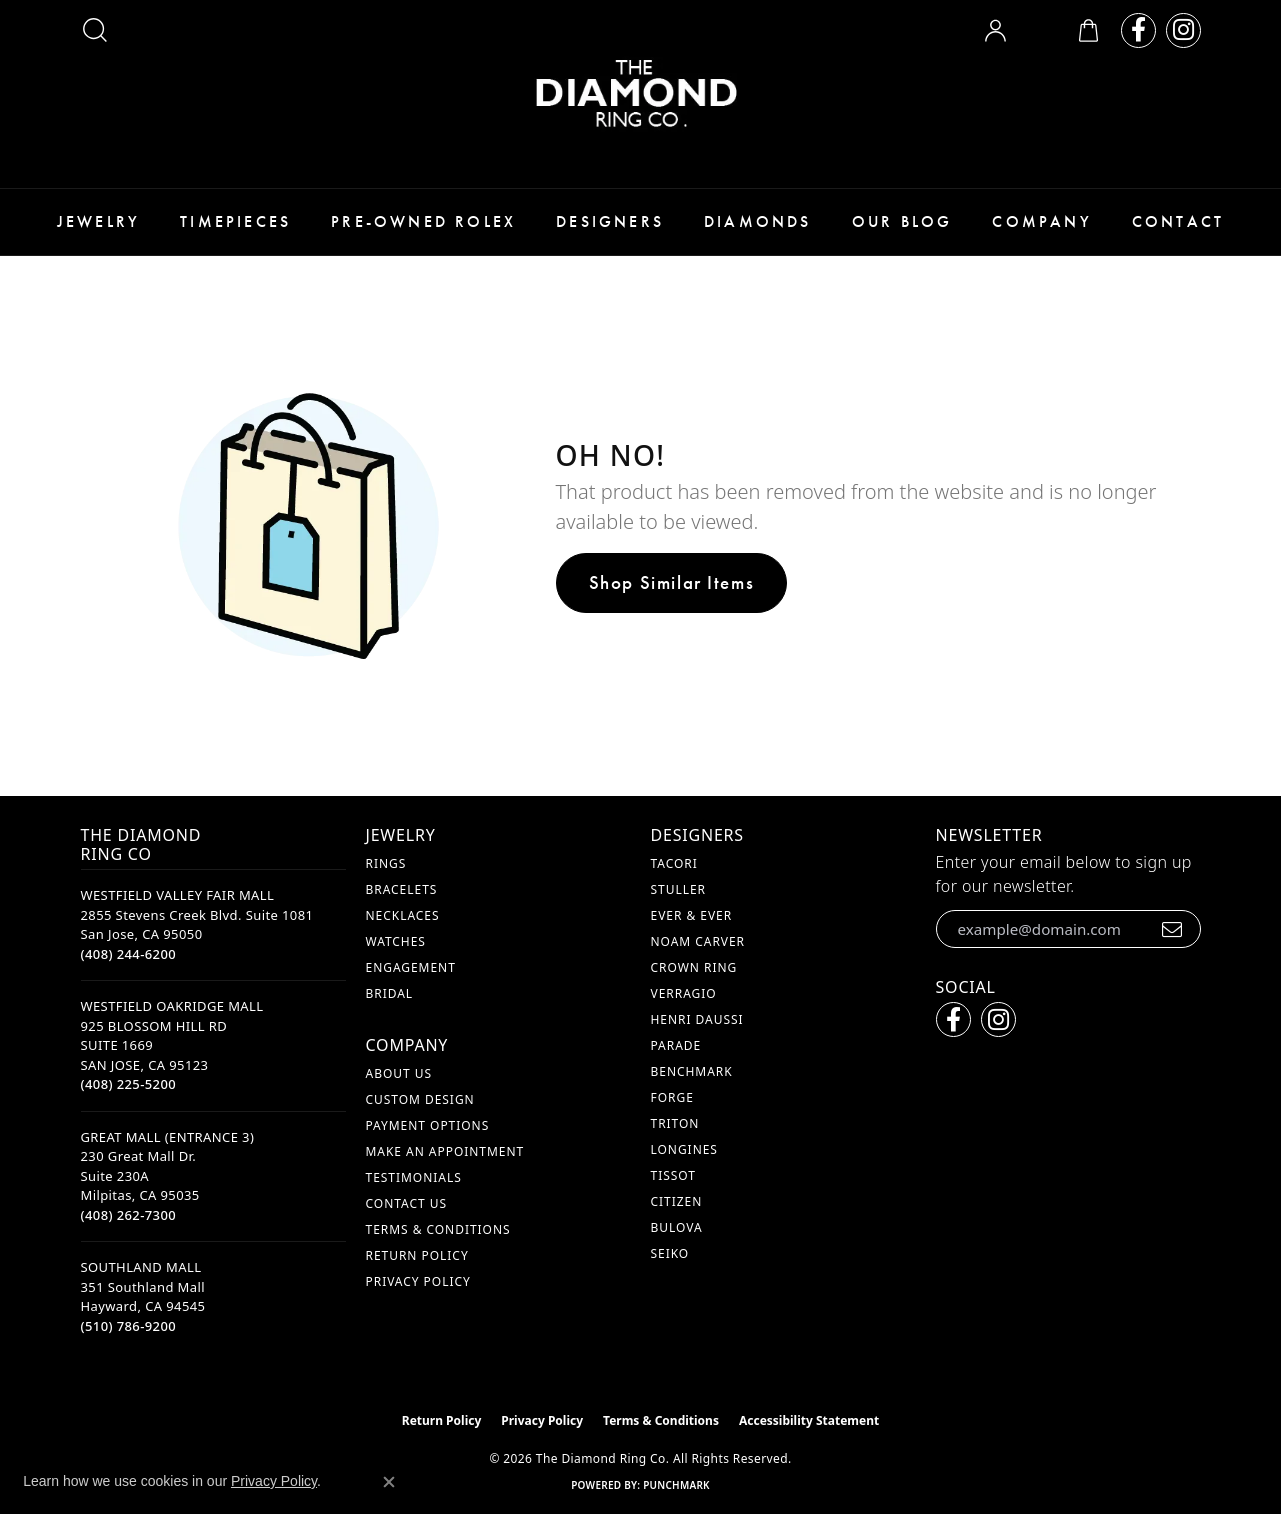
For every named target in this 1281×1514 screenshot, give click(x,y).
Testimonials (414, 1177)
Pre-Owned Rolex (423, 221)
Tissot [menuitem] (673, 1175)
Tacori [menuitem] (674, 863)
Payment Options (428, 1125)
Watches (396, 941)
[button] (95, 30)
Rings (386, 863)
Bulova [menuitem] (677, 1227)
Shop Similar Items (672, 582)
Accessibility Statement (809, 1420)
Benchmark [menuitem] (692, 1071)
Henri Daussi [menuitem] (697, 1019)
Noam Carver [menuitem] (698, 941)
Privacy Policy (418, 1281)
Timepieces (235, 221)
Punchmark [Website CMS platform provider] (676, 1485)
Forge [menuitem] (672, 1097)
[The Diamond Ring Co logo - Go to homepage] (641, 94)
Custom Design (420, 1099)
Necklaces (403, 915)
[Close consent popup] (389, 1482)
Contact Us (406, 1203)
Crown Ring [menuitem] (694, 967)
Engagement (411, 967)
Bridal (390, 993)
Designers (610, 221)
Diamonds (758, 221)
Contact (1178, 221)
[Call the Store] (129, 954)
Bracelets (402, 889)
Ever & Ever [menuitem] (692, 915)
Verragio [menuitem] (684, 993)
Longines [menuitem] (684, 1149)
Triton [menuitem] (675, 1123)
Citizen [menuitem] (677, 1201)
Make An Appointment (445, 1151)
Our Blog (902, 221)
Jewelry (98, 221)
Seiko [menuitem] (670, 1253)
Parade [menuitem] (676, 1045)
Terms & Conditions (438, 1229)
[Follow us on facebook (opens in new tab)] (1138, 30)
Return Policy (417, 1255)
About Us (399, 1073)
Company (1041, 221)
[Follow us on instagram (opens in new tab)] (1183, 30)
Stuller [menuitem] (678, 889)
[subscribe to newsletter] (1172, 929)
